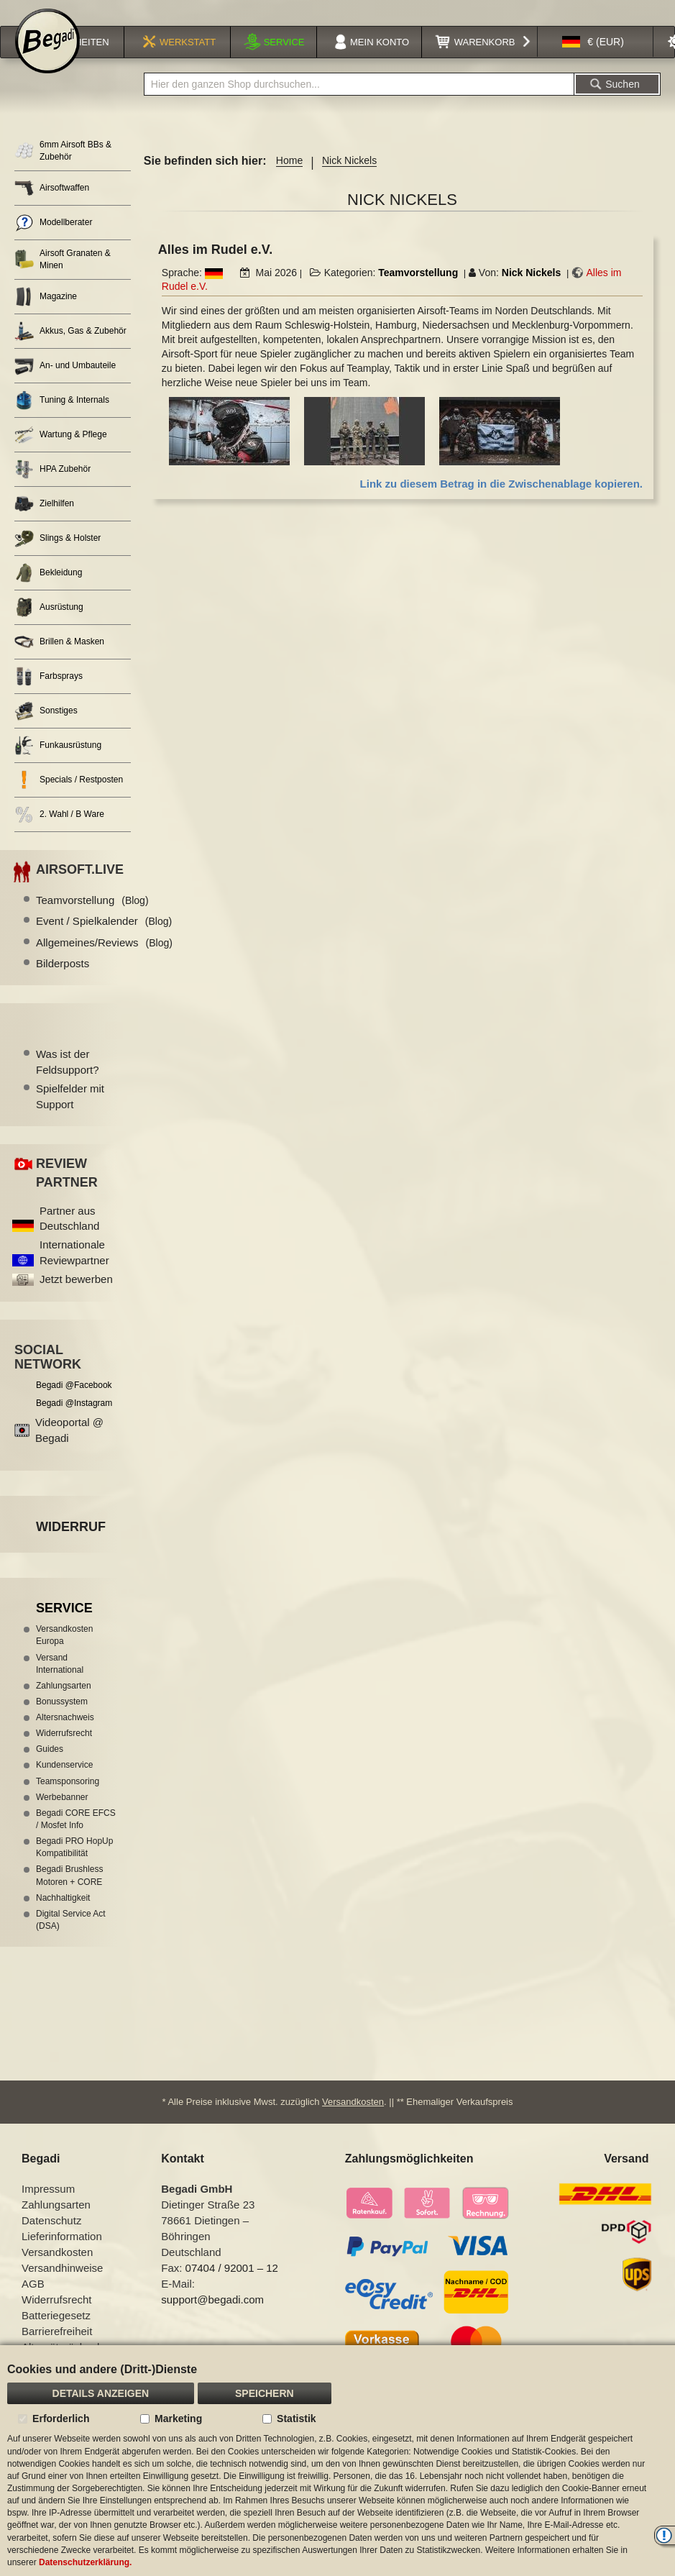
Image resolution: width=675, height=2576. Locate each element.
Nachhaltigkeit (63, 1917)
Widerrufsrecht (64, 1752)
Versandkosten (353, 2119)
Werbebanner (62, 1816)
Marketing (178, 2418)
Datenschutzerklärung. (85, 2562)
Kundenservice (64, 1783)
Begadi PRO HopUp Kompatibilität (74, 1866)
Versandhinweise (62, 2286)
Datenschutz (51, 2238)
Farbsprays (48, 695)
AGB (33, 2302)
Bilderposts (62, 982)
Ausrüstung (48, 626)
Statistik (296, 2418)
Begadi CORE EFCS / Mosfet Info (76, 1838)
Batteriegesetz (56, 2333)
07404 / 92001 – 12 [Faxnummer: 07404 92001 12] (231, 2286)
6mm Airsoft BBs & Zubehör (62, 169)
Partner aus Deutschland (69, 1237)
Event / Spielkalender (104, 939)
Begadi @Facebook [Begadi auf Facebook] (74, 1404)
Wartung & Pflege (60, 453)
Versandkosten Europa (64, 1654)
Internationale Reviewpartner (74, 1270)
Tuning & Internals (61, 419)
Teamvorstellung (418, 291)
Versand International (59, 1682)
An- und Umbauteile (65, 384)
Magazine (45, 315)
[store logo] (47, 59)
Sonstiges (46, 729)
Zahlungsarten (63, 1704)
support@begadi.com (212, 2317)
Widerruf (71, 1545)
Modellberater (53, 241)
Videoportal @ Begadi (69, 1448)
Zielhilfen (44, 522)
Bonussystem (62, 1720)
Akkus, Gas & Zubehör (70, 350)
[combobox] (359, 103)
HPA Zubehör (52, 488)
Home (289, 179)
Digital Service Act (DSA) (71, 1938)
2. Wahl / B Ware (59, 833)
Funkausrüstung (57, 764)
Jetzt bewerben (76, 1298)
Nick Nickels (531, 291)
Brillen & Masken (59, 660)
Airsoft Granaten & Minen (62, 278)
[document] (337, 2460)
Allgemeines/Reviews (104, 961)
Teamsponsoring (67, 1800)
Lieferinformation (62, 2254)
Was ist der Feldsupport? (67, 1080)
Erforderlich (60, 2418)
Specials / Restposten (68, 798)
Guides (49, 1768)
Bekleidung (48, 591)
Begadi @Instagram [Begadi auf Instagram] (74, 1422)
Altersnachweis (65, 1736)
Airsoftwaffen (51, 206)
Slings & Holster (57, 557)
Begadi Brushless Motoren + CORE (69, 1894)
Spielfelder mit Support (70, 1114)
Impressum (48, 2207)
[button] (593, 60)
